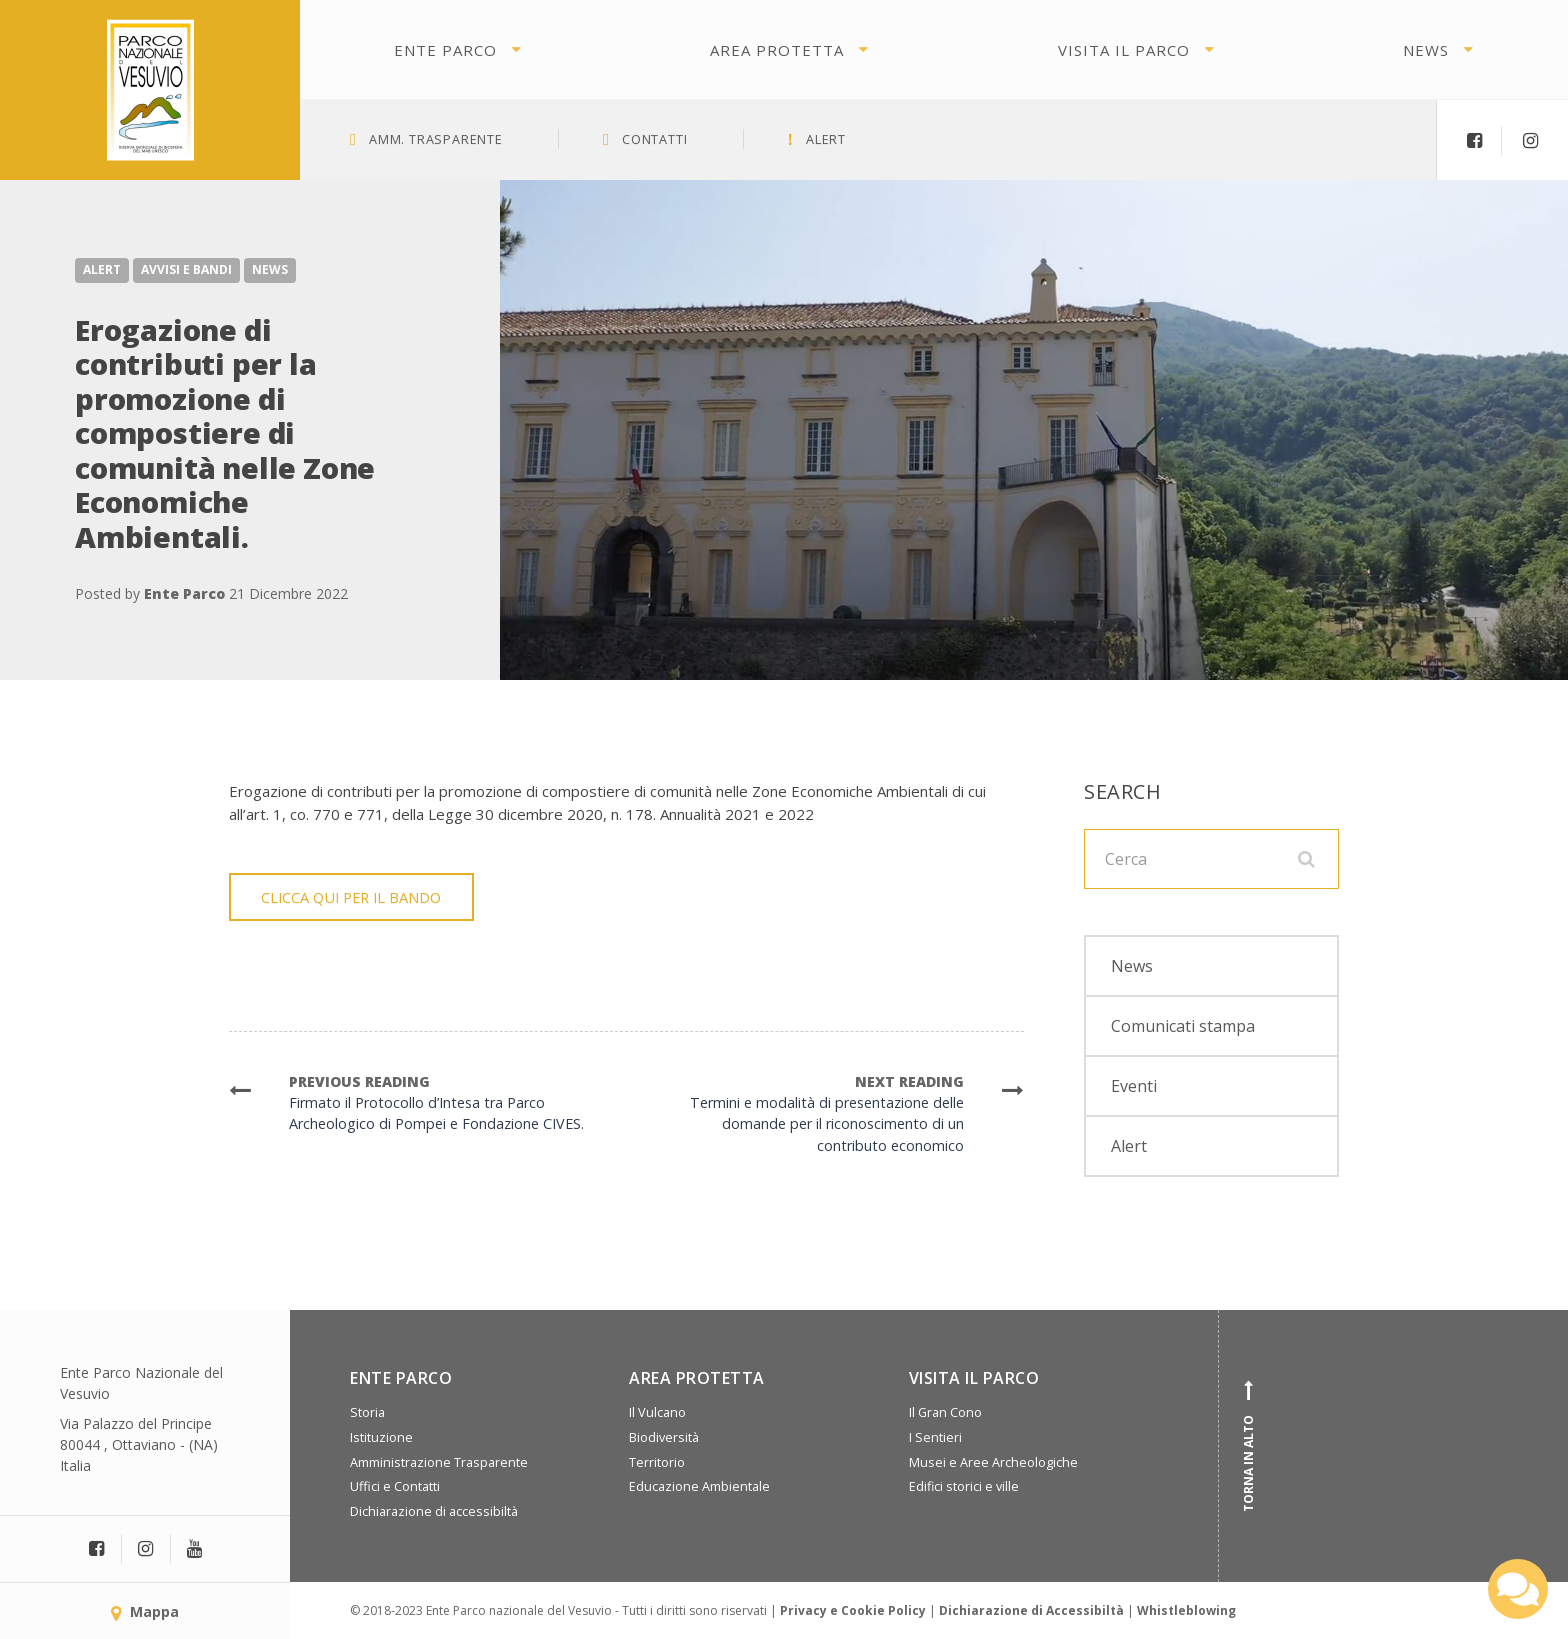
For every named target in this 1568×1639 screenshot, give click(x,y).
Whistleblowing (1186, 1610)
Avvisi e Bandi (186, 269)
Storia (367, 1412)
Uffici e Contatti (395, 1486)
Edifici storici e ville (964, 1486)
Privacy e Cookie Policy (853, 1610)
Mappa (145, 1611)
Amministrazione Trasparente (439, 1462)
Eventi (1134, 1086)
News (1426, 50)
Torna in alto (1249, 1446)
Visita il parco (1124, 50)
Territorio (657, 1462)
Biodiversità (664, 1437)
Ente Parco (445, 50)
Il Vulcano (657, 1412)
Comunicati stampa (1183, 1026)
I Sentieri (935, 1437)
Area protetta (777, 50)
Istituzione (381, 1437)
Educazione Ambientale (699, 1486)
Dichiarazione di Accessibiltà (1031, 1610)
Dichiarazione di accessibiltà (434, 1511)
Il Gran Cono (945, 1412)
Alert (102, 269)
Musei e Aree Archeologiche (993, 1462)
